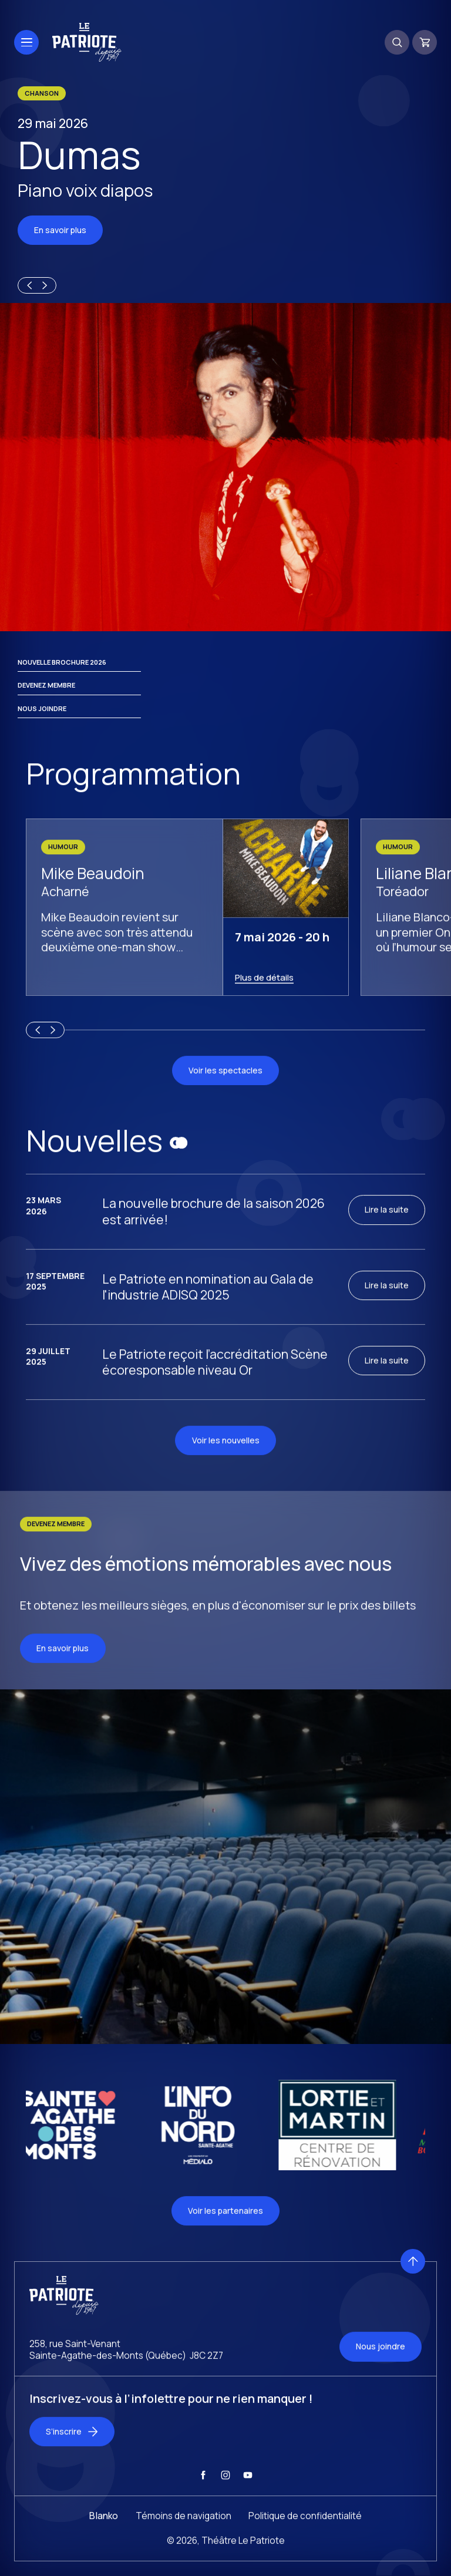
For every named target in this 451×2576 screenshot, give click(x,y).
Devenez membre (46, 697)
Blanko (103, 2538)
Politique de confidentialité (305, 2538)
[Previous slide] (27, 286)
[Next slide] (46, 286)
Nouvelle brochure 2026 (62, 674)
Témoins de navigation (183, 2538)
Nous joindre (42, 720)
